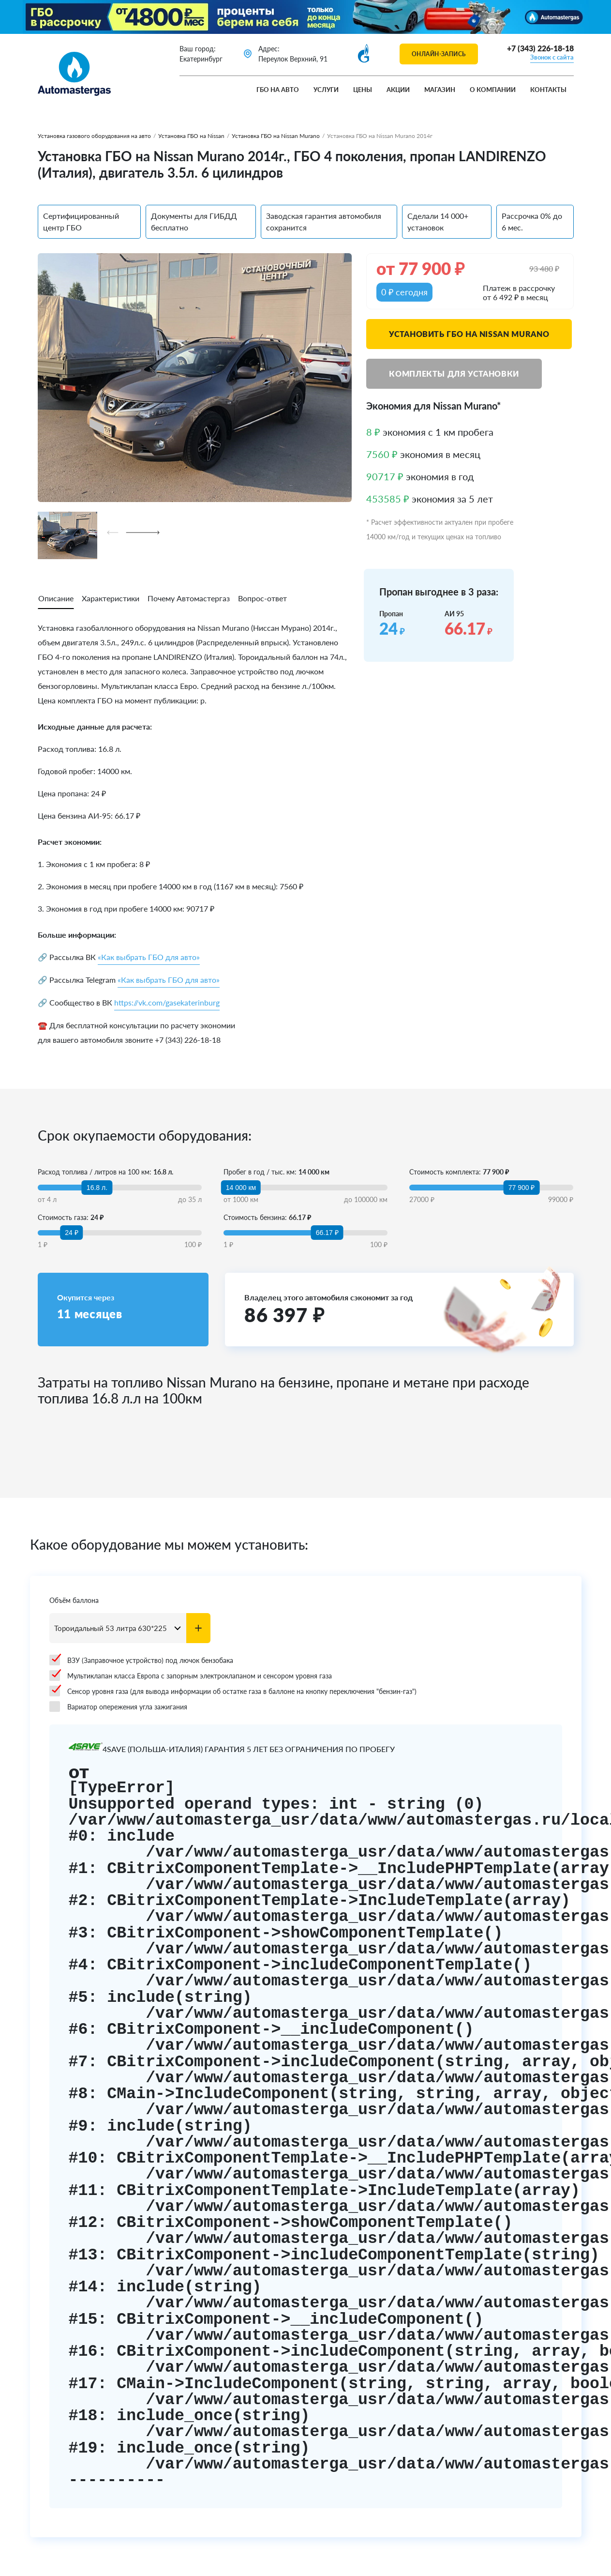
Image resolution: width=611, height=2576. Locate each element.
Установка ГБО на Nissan (191, 135)
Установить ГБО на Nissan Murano (469, 333)
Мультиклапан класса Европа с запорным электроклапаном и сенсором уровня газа (190, 1675)
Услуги (326, 89)
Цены (362, 89)
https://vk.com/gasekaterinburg (167, 1002)
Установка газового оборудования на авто (94, 135)
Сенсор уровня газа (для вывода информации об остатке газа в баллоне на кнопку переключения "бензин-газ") (233, 1691)
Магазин (439, 89)
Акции (398, 89)
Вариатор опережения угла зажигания (118, 1706)
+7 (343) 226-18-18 (540, 48)
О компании (493, 89)
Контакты (548, 89)
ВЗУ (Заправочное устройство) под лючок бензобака (141, 1660)
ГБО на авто (277, 89)
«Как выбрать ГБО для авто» (149, 956)
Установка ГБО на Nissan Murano (276, 135)
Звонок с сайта (552, 57)
